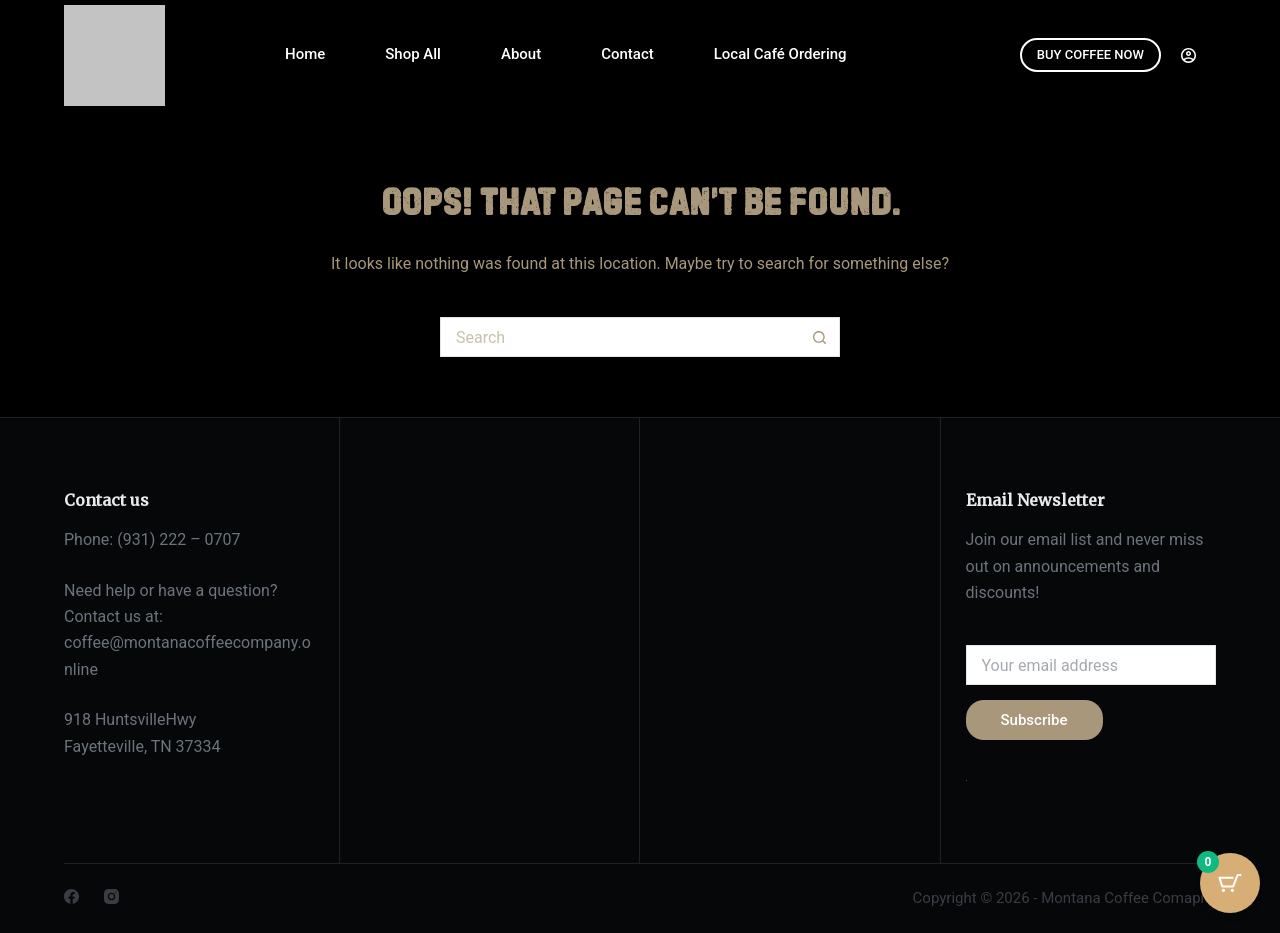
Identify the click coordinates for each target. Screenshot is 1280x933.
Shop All (413, 54)
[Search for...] (620, 337)
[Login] (1188, 55)
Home (305, 54)
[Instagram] (111, 896)
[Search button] (820, 337)
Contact (627, 54)
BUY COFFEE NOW (1090, 54)
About (521, 54)
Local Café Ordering (780, 54)
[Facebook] (71, 896)
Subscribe (1034, 720)
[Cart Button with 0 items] (1230, 883)
